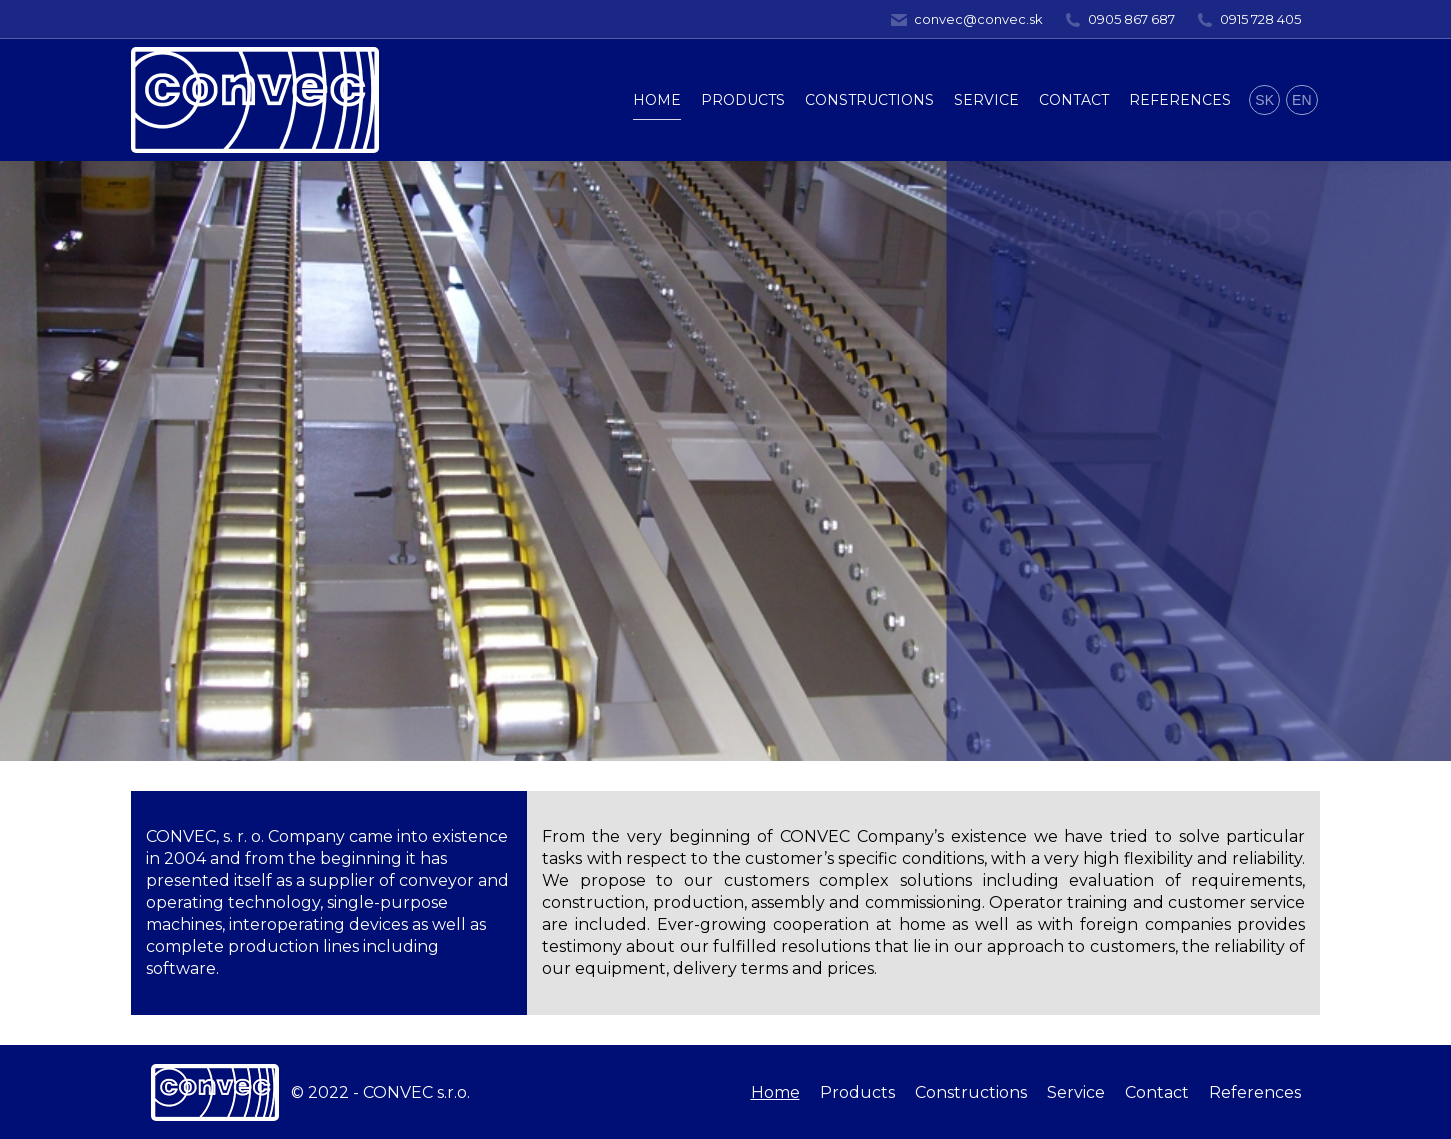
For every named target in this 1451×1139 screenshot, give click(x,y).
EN (1301, 100)
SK (1264, 100)
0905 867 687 (1119, 19)
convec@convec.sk (966, 19)
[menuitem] (657, 100)
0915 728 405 (1248, 19)
